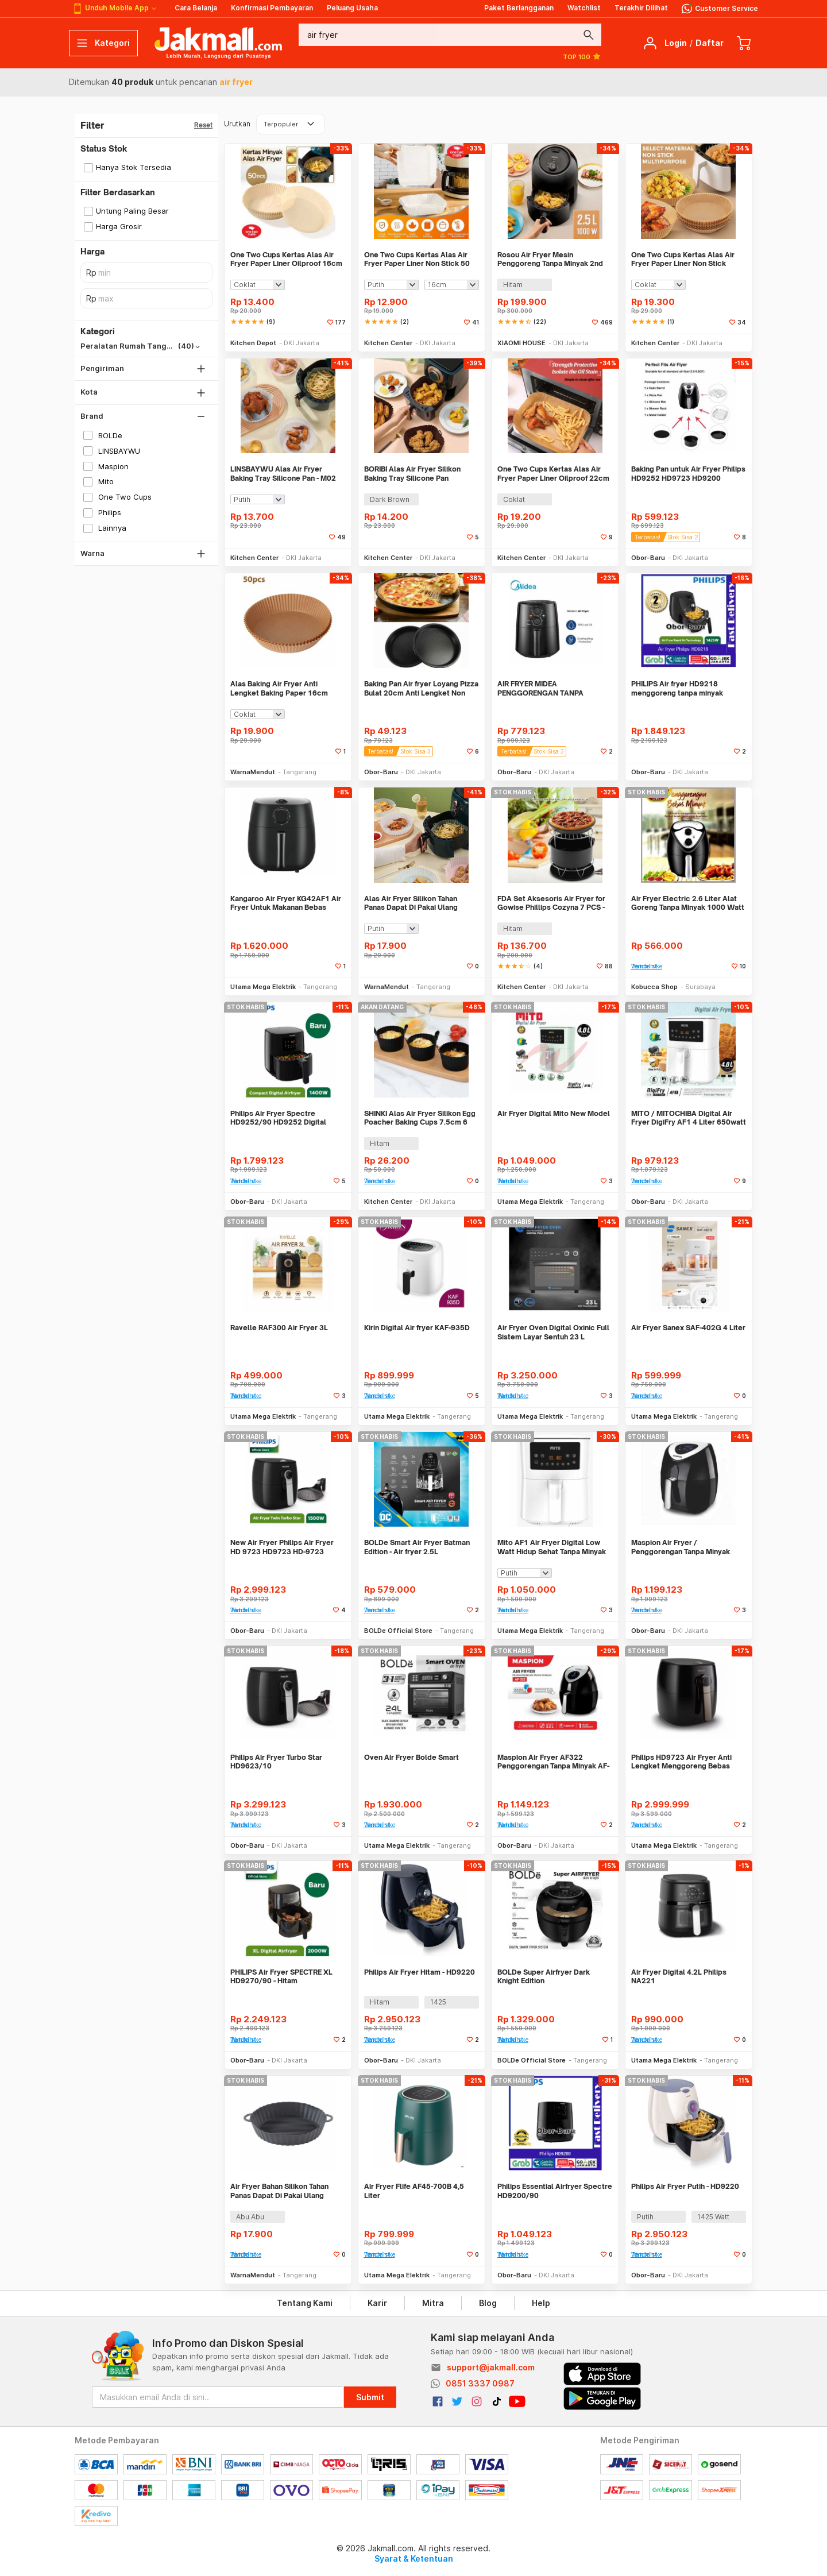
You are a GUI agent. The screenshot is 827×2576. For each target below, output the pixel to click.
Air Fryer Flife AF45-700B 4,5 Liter (414, 2191)
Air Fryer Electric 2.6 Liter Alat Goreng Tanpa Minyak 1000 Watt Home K (687, 903)
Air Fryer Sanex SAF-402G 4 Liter (688, 1327)
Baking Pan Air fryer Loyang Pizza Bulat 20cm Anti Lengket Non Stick (421, 688)
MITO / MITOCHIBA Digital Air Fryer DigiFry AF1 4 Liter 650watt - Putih (688, 1118)
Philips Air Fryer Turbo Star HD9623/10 (276, 1762)
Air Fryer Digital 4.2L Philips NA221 (678, 1977)
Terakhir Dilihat (641, 7)
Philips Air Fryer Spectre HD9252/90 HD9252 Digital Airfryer (278, 1118)
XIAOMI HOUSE (521, 343)
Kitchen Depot (253, 343)
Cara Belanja (196, 7)
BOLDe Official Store (398, 1631)
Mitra (433, 2303)
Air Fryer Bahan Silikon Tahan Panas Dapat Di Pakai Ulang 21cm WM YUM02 (279, 2191)
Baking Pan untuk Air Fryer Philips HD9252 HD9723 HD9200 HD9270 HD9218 (688, 473)
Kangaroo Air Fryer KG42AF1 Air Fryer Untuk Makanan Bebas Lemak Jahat (285, 903)
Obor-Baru (648, 558)
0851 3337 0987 (480, 2383)
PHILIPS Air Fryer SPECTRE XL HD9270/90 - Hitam (281, 1977)
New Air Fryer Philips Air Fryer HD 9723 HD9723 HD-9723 (282, 1547)
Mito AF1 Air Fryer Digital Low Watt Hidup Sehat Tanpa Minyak (551, 1547)
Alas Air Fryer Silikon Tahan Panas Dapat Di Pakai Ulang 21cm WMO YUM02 (411, 903)
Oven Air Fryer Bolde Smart (411, 1757)
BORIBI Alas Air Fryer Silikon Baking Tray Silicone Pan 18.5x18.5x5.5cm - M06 (412, 473)
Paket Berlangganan (519, 7)
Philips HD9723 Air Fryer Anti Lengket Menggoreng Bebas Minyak (681, 1762)
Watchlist (584, 7)
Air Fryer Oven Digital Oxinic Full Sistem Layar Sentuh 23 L (553, 1332)
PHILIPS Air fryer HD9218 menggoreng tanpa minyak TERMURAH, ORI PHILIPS (677, 688)
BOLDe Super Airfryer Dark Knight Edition (543, 1977)
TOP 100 (582, 56)
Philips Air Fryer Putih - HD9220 (685, 2186)
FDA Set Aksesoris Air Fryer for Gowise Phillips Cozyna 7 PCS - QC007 (551, 903)
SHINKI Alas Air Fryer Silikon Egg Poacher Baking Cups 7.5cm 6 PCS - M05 (420, 1118)
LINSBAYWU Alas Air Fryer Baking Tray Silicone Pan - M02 (283, 473)
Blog (488, 2303)
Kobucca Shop (654, 987)
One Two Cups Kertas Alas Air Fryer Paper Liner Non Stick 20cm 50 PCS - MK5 (683, 259)
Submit (370, 2397)
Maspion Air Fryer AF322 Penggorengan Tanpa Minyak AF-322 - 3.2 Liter (553, 1762)
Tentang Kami (305, 2303)
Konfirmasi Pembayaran (272, 7)
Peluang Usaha (352, 7)
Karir (377, 2303)
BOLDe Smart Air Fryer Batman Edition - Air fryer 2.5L (417, 1547)
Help (541, 2303)
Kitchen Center (388, 343)
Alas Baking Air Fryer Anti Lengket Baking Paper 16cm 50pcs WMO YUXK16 (279, 688)
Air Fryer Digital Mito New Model (553, 1113)
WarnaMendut (252, 772)
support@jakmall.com (491, 2367)
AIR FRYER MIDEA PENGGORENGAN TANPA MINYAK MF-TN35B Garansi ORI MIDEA (551, 688)
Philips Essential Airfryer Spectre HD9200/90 (554, 2191)
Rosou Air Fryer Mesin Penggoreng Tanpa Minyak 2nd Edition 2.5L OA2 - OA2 (550, 259)
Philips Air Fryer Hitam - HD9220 (419, 1972)
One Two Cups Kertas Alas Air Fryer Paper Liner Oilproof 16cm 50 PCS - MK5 (286, 259)
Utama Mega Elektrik (263, 987)
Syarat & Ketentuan (413, 2558)
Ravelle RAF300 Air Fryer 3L (279, 1327)
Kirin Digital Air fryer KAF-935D (417, 1327)
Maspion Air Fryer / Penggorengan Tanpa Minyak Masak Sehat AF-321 (680, 1547)
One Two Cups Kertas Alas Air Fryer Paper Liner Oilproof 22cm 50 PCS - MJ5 (553, 473)
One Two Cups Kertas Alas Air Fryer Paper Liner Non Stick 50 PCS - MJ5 (417, 259)
